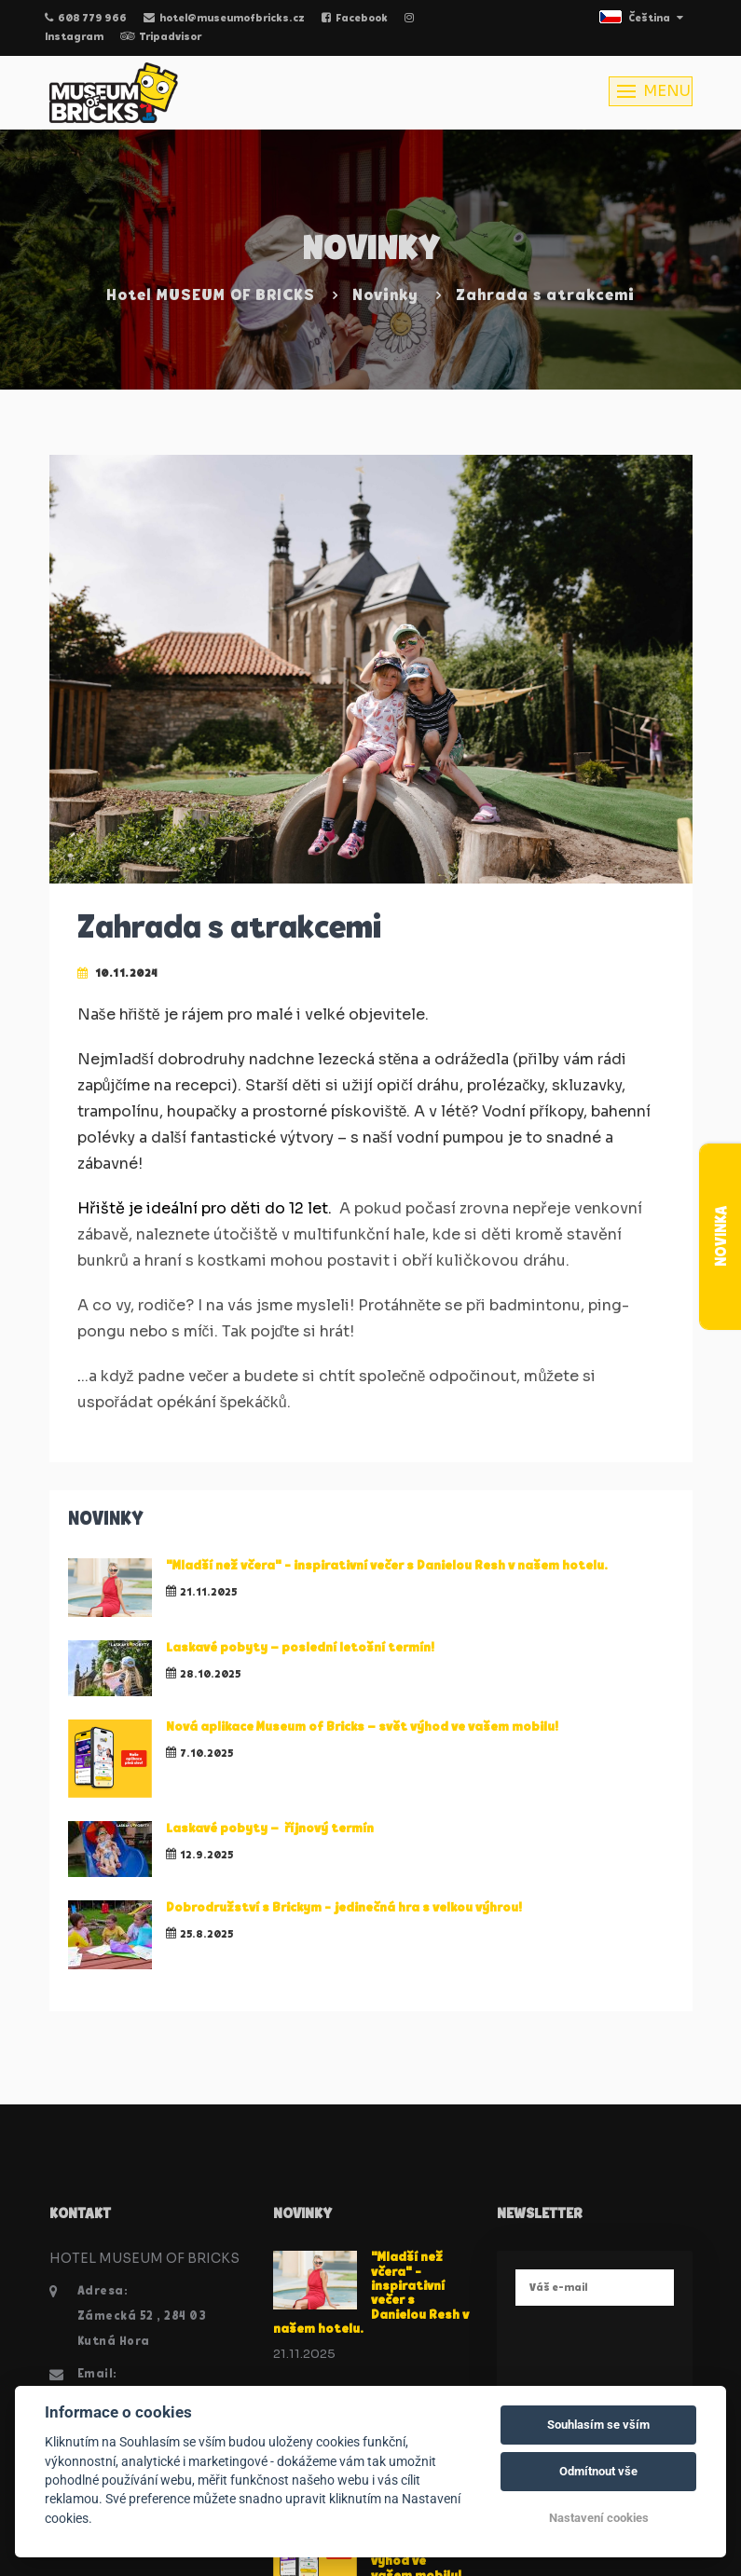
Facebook (355, 18)
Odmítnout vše (598, 2471)
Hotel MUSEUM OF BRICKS (210, 296)
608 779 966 (86, 18)
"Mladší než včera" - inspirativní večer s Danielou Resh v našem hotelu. (388, 1566)
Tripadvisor (160, 37)
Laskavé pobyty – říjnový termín (270, 1829)
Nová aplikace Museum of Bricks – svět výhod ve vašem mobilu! (362, 1727)
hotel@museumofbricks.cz (224, 18)
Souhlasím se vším (598, 2425)
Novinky (385, 296)
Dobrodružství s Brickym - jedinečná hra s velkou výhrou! (344, 1908)
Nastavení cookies (599, 2518)
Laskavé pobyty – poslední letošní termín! (300, 1648)
